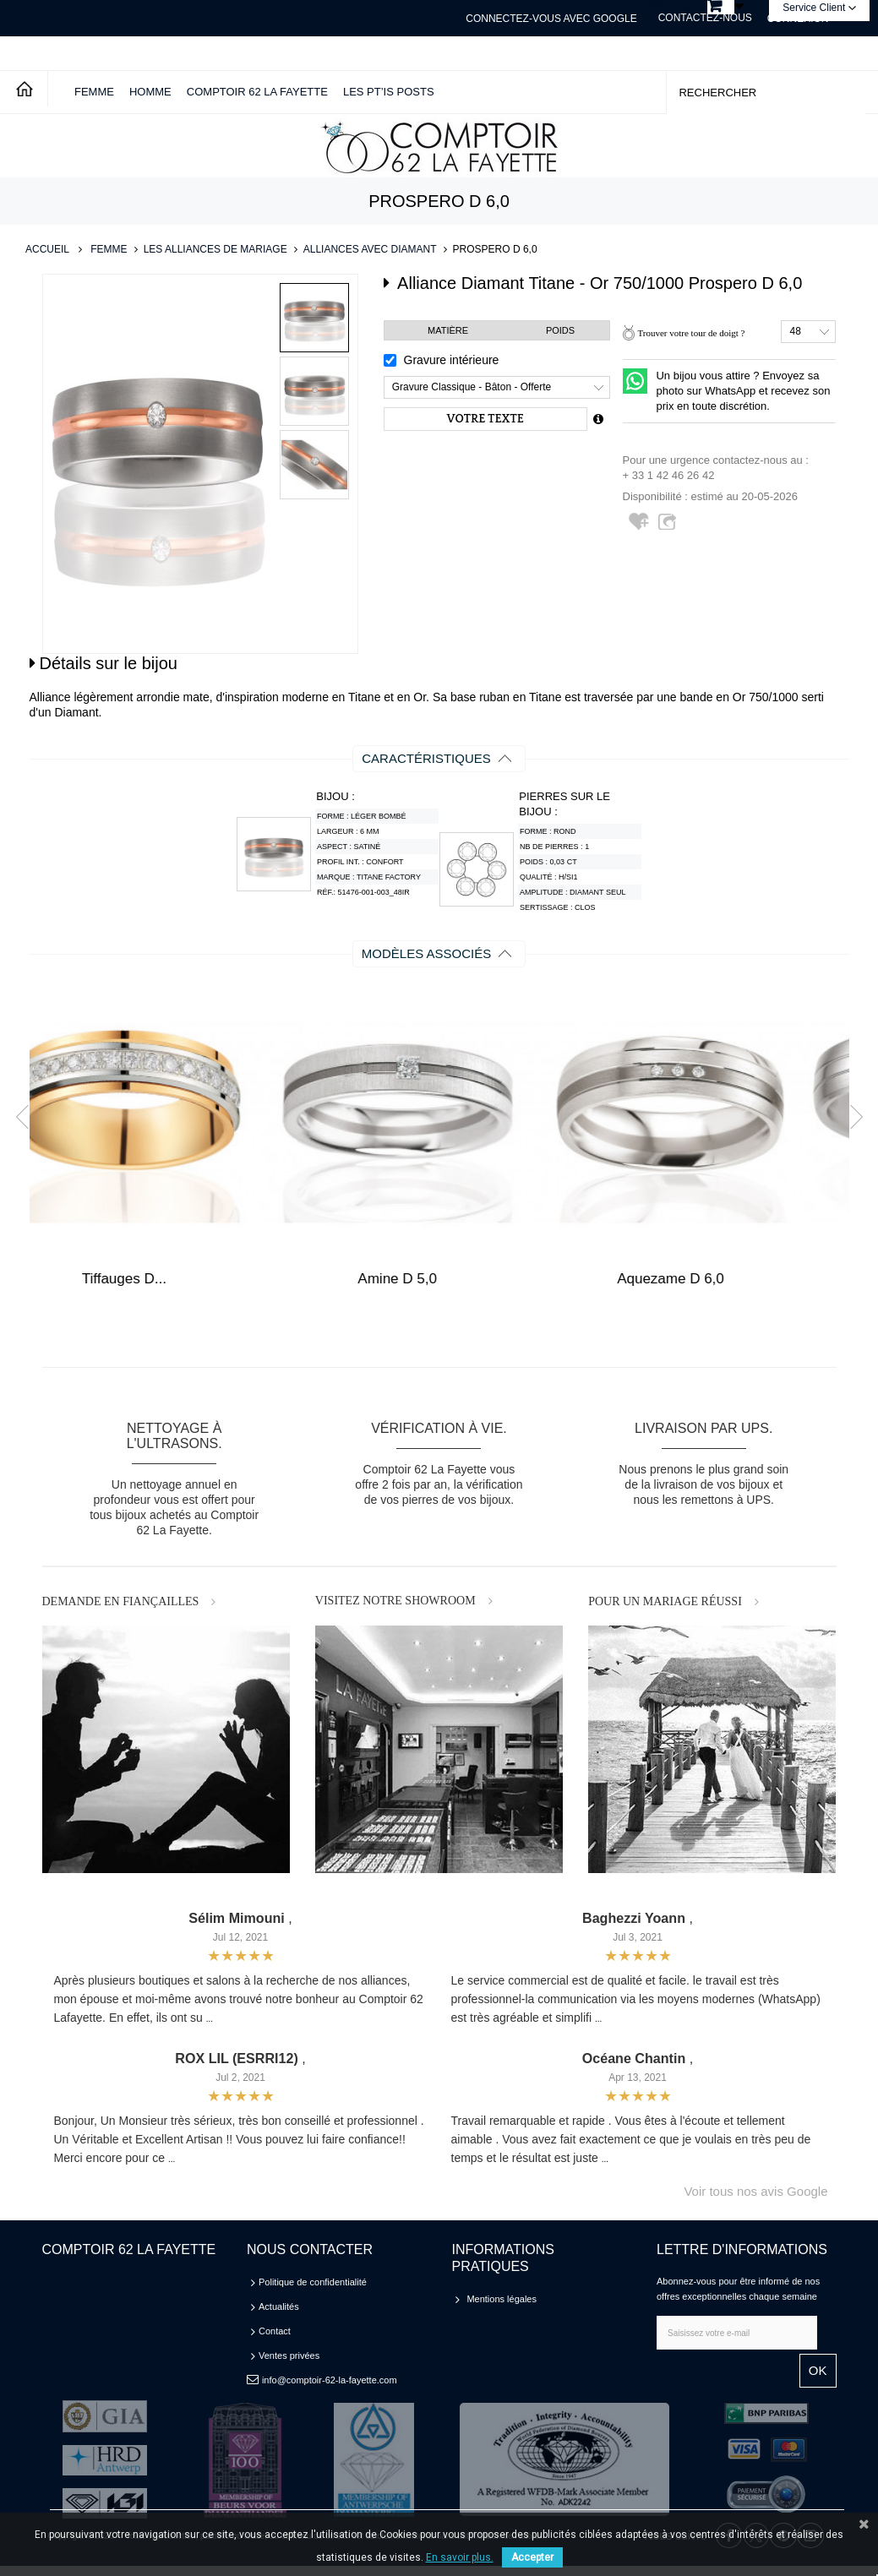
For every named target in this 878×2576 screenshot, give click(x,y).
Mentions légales (501, 2299)
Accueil (47, 249)
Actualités (279, 2306)
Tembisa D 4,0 (166, 1279)
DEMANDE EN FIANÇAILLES (120, 1601)
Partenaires (490, 2372)
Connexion (798, 19)
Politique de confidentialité (313, 2282)
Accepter (532, 2557)
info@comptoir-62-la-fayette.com (329, 2380)
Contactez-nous (705, 18)
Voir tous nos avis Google (755, 2191)
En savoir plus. (460, 2557)
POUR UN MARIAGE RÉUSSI (665, 1601)
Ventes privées (289, 2355)
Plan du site (490, 2348)
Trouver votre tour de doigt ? (690, 333)
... (209, 2018)
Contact (275, 2331)
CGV (476, 2323)
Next (850, 1117)
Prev (27, 1117)
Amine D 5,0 (712, 1279)
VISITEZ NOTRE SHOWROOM (395, 1600)
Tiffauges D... (438, 1279)
